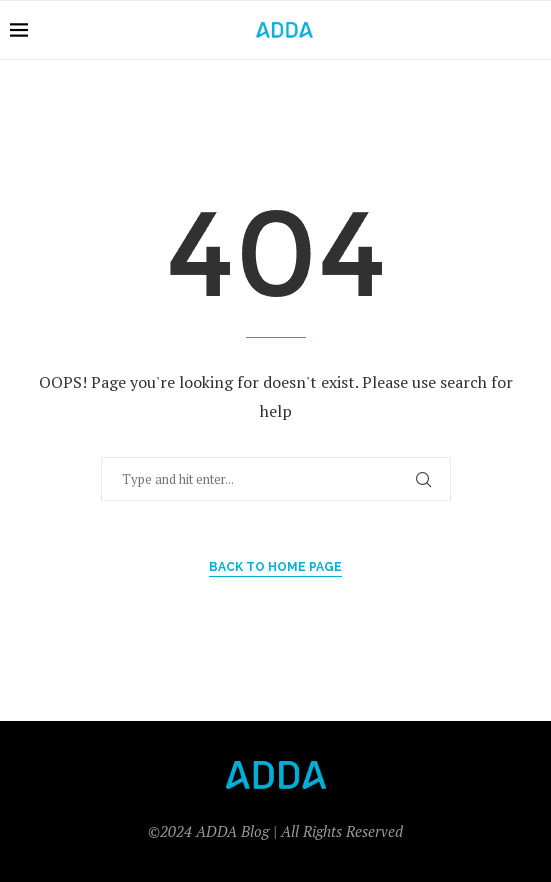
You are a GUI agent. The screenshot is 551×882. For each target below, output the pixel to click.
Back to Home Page (275, 567)
